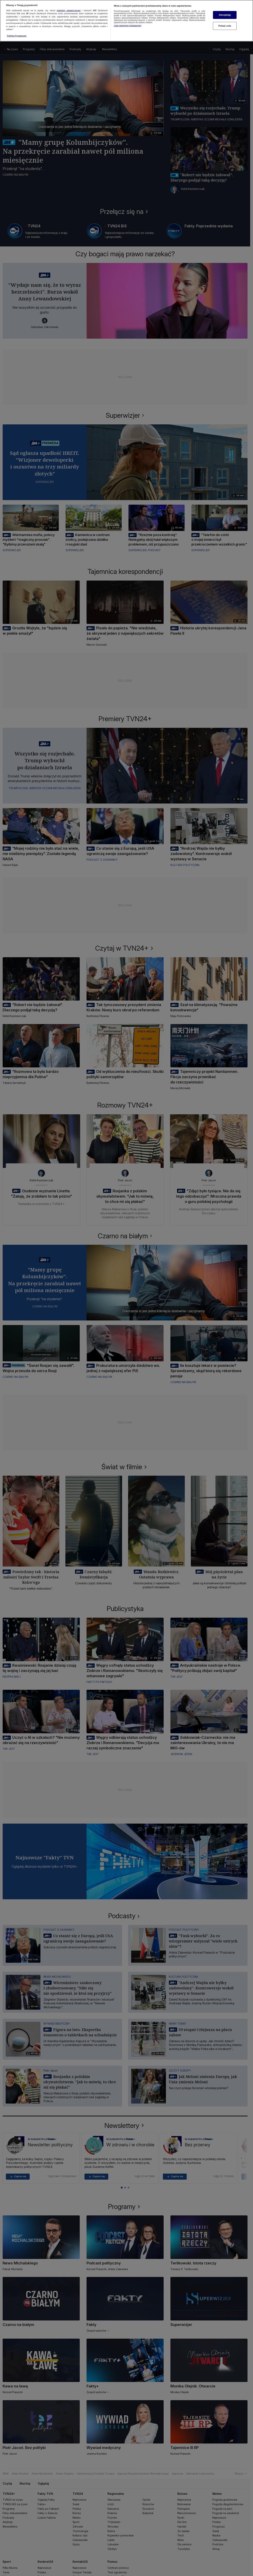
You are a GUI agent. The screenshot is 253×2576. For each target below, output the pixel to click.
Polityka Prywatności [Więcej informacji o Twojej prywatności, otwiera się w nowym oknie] (16, 36)
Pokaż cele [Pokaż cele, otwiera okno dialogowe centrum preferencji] (224, 25)
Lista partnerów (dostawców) (127, 25)
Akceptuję (225, 14)
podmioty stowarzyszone (69, 10)
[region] (126, 20)
